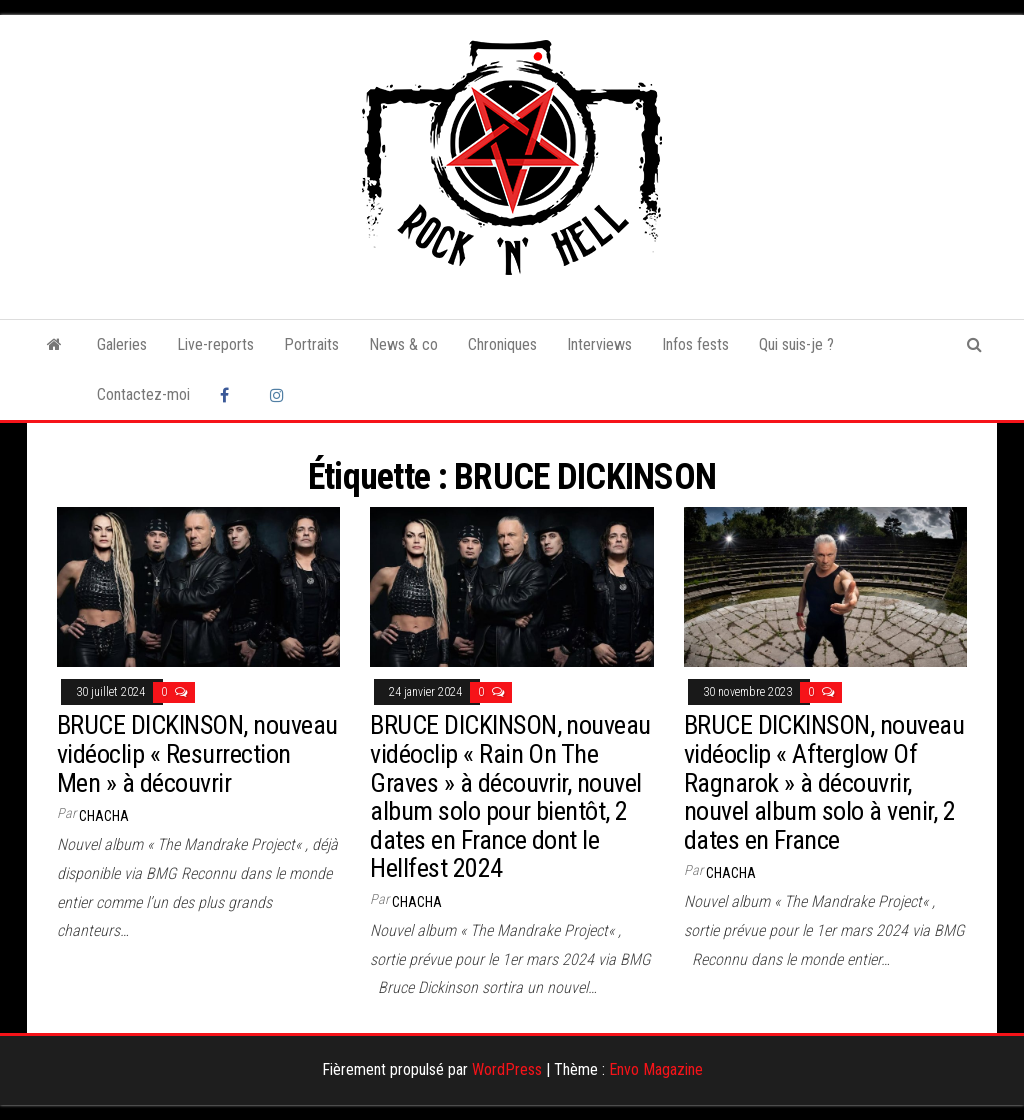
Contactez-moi (143, 394)
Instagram (280, 395)
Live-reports (215, 344)
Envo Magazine (656, 1069)
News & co (403, 344)
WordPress (507, 1069)
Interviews (599, 344)
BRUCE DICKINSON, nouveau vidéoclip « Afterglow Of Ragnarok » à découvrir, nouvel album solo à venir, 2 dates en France (824, 782)
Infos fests (695, 344)
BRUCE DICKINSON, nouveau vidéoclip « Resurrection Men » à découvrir (197, 753)
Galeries (122, 344)
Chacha (104, 816)
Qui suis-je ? (796, 344)
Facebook (230, 395)
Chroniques (502, 344)
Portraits (311, 344)
